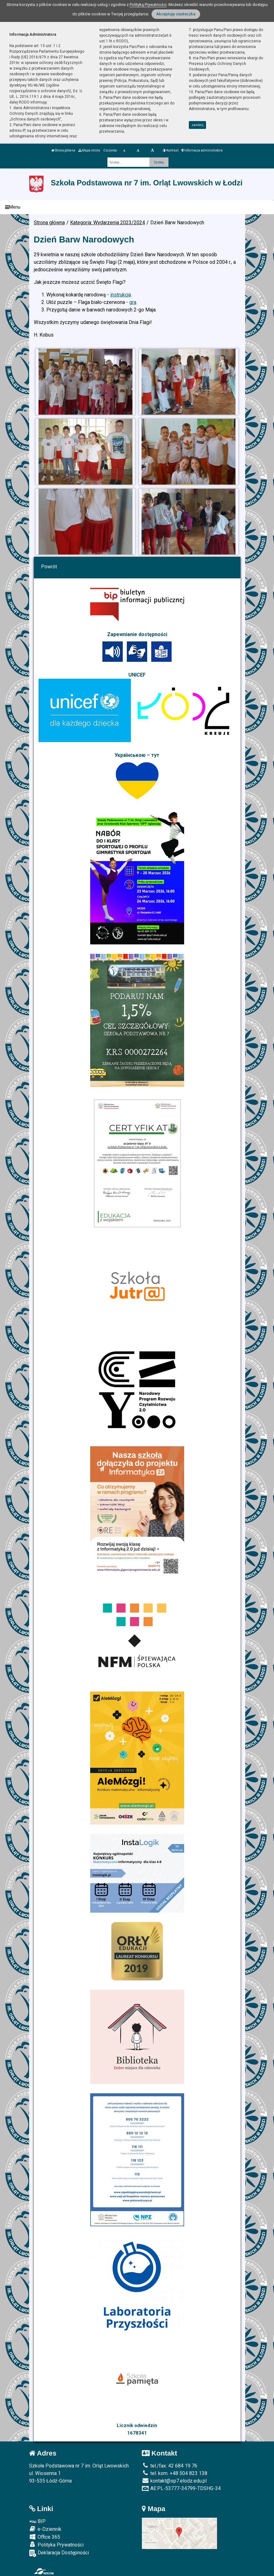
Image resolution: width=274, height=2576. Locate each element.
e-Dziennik (45, 2529)
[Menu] (137, 207)
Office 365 (44, 2537)
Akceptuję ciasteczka (175, 14)
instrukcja (120, 295)
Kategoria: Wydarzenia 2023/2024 (107, 223)
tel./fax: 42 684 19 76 (169, 2466)
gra (132, 302)
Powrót (49, 567)
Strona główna (63, 150)
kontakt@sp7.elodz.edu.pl (174, 2481)
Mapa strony (89, 150)
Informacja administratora (202, 150)
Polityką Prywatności (148, 4)
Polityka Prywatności (56, 2544)
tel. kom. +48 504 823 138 (174, 2473)
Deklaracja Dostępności (59, 2553)
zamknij (198, 125)
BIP (37, 2521)
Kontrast (170, 150)
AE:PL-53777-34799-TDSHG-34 (181, 2488)
